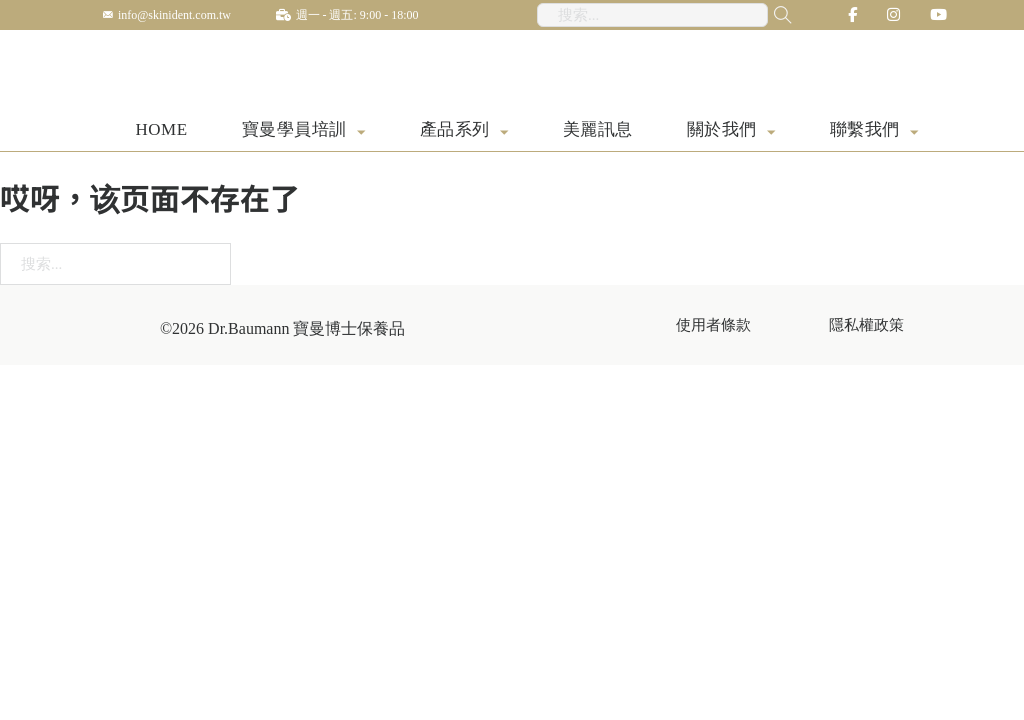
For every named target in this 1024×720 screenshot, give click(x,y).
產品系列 (455, 132)
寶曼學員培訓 (294, 132)
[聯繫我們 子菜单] (914, 133)
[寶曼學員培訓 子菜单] (361, 133)
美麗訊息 (598, 132)
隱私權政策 (866, 326)
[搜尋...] (769, 15)
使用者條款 (713, 326)
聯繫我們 (865, 132)
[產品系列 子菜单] (504, 133)
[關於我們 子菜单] (771, 133)
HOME (162, 132)
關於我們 (722, 132)
